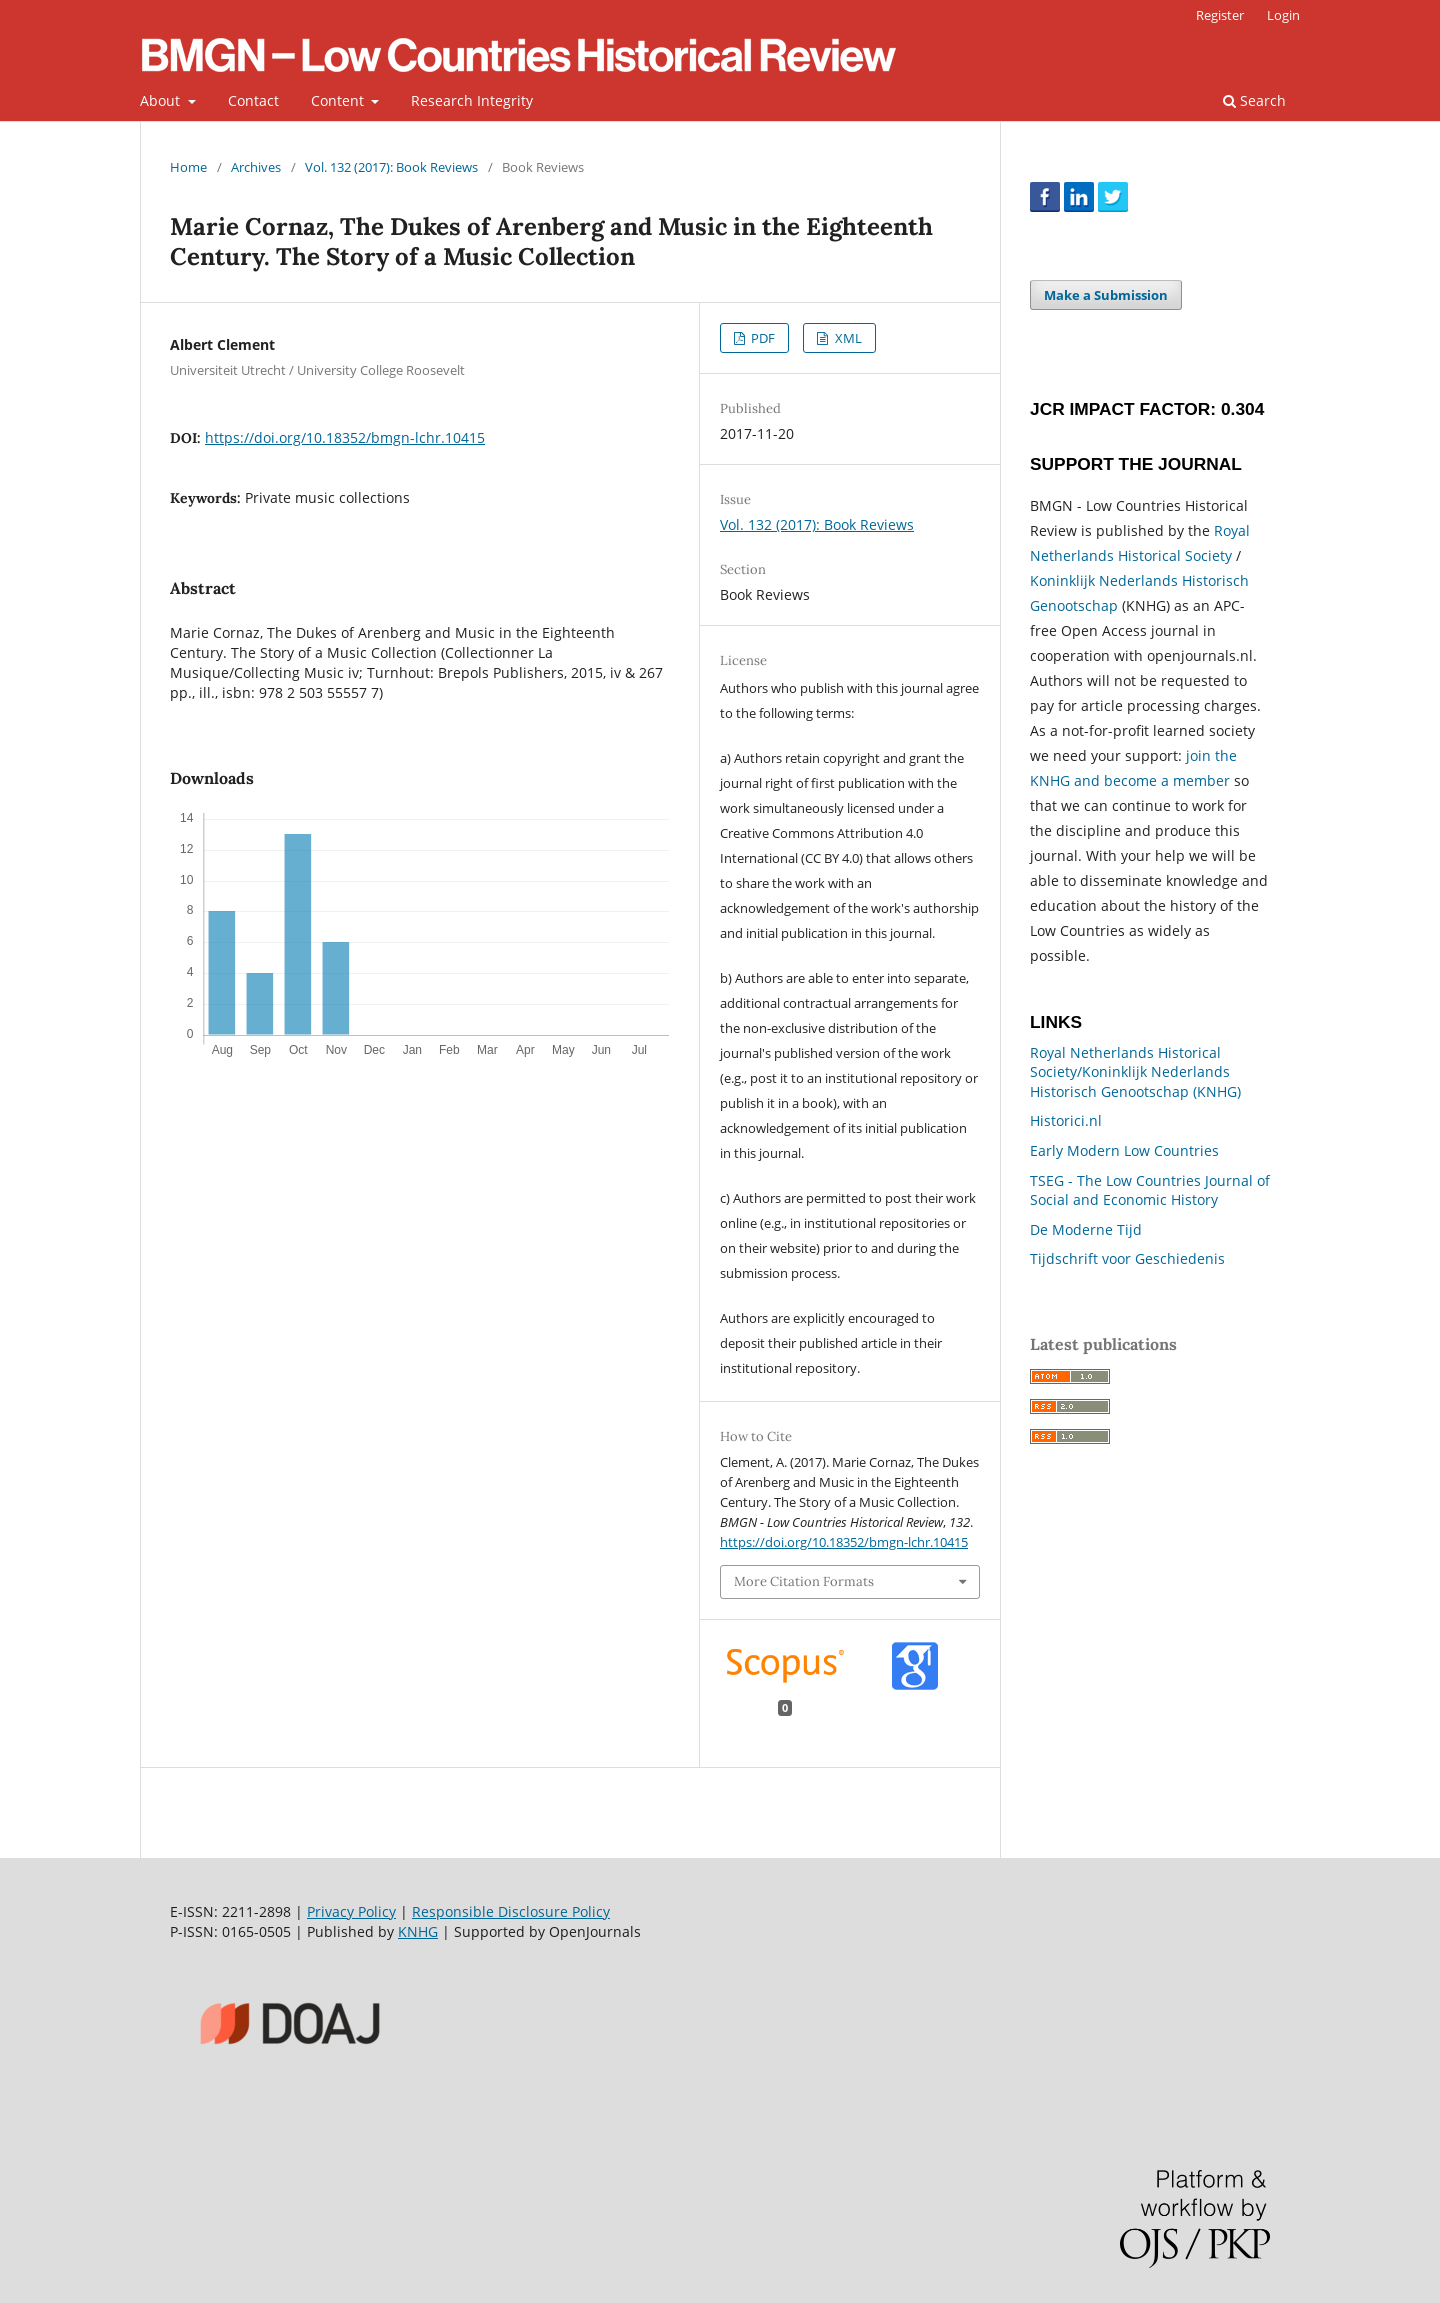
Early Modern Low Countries (1124, 1150)
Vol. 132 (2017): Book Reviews (391, 167)
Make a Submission (1106, 295)
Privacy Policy (351, 1911)
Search (1254, 100)
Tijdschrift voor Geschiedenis (1127, 1258)
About (162, 100)
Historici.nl (1066, 1120)
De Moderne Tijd (1086, 1229)
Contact (253, 100)
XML (847, 338)
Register (1220, 15)
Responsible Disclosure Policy (511, 1911)
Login (1283, 15)
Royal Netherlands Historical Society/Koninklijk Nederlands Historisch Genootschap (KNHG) (1135, 1072)
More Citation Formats (804, 1581)
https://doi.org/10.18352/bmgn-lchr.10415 (345, 437)
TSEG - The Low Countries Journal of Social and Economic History (1150, 1190)
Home (188, 167)
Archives (256, 167)
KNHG (418, 1931)
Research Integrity (472, 100)
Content (339, 100)
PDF (761, 338)
